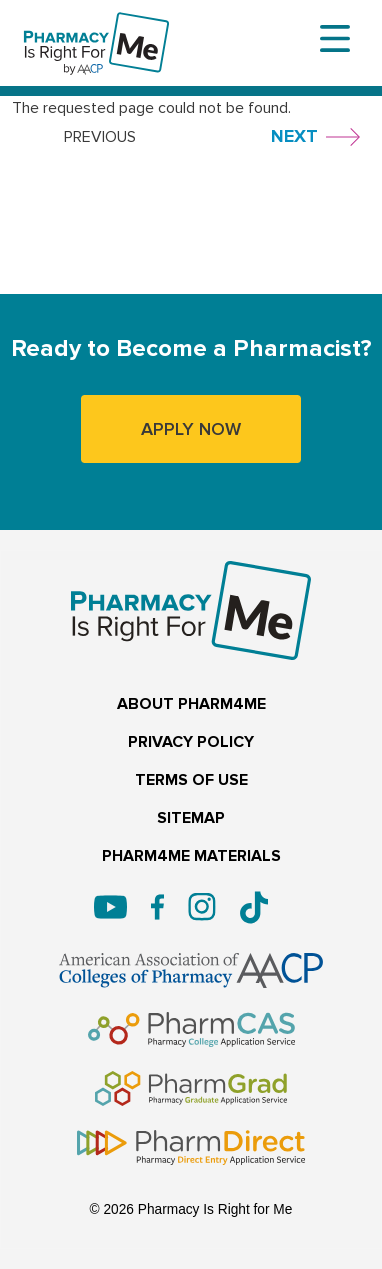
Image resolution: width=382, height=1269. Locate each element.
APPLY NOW (191, 429)
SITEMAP (191, 818)
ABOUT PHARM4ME (191, 704)
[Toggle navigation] (335, 39)
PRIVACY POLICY (191, 742)
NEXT (294, 136)
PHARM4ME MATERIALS (191, 856)
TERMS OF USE (191, 780)
